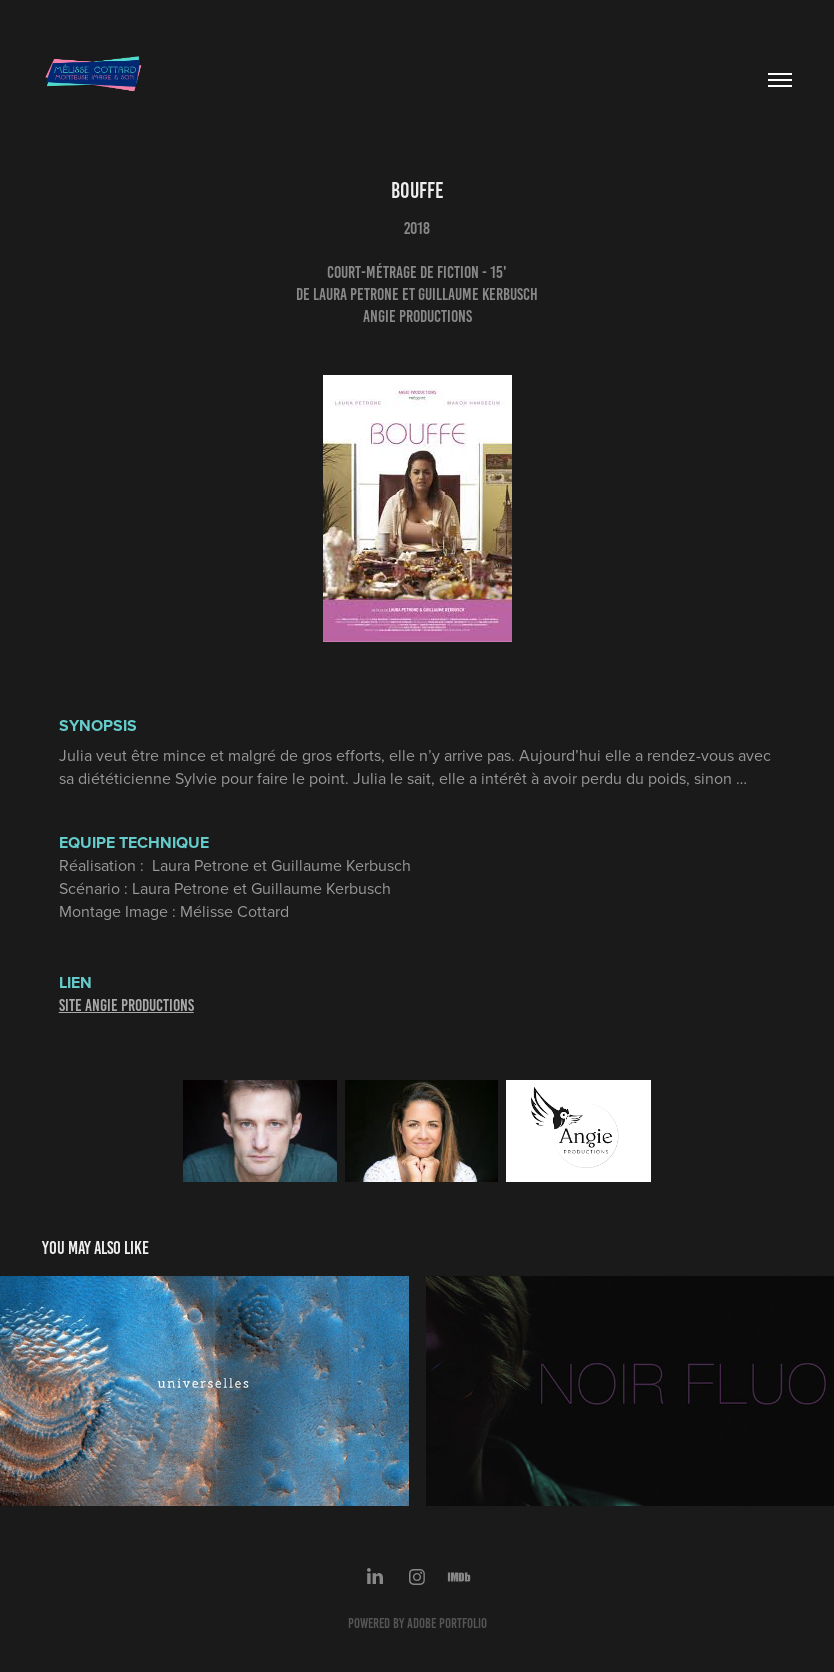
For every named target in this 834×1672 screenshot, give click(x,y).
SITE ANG (83, 1005)
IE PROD (128, 1005)
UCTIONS (171, 1005)
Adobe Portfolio (447, 1623)
